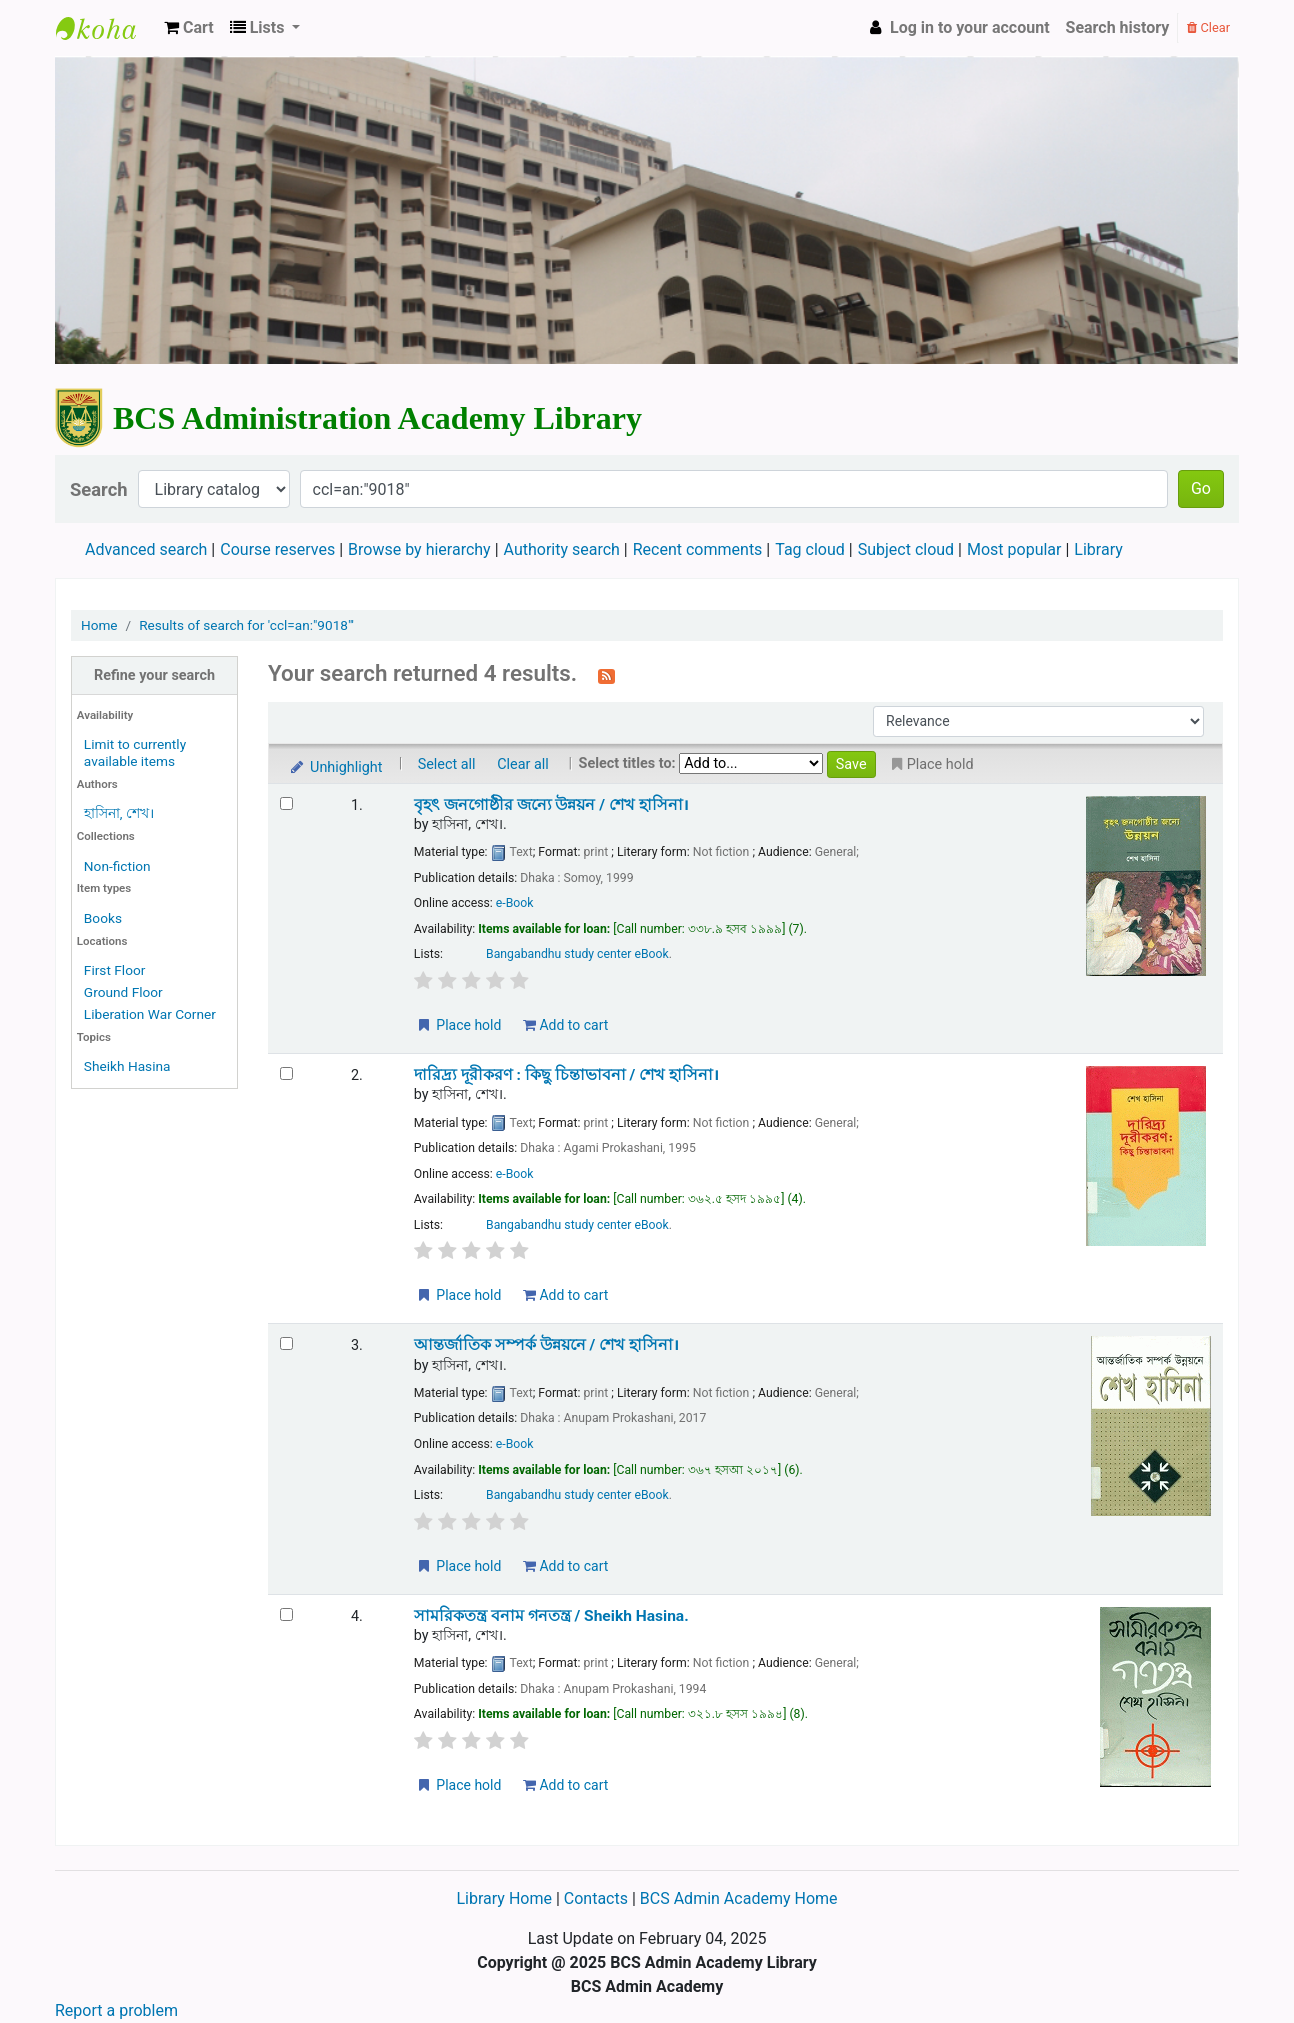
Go (1201, 488)
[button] (189, 28)
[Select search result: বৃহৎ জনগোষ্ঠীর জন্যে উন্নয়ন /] (286, 803)
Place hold (458, 1025)
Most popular (1014, 549)
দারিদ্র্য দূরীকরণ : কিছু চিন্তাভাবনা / (566, 1075)
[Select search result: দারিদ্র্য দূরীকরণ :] (286, 1073)
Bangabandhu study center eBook (577, 954)
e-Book (515, 903)
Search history (1118, 27)
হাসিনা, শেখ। (119, 813)
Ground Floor (123, 992)
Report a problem (116, 2010)
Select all (447, 764)
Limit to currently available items (135, 752)
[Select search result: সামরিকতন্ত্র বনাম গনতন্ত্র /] (286, 1614)
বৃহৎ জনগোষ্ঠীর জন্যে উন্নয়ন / (551, 805)
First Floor (115, 970)
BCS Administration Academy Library (106, 28)
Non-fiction (117, 866)
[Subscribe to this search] (606, 675)
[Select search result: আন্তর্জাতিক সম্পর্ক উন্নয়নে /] (286, 1343)
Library (1098, 549)
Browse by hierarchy (419, 549)
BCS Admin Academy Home (739, 1898)
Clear (1208, 27)
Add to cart (565, 1025)
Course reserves (277, 549)
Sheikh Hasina (127, 1066)
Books (103, 918)
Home (99, 625)
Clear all (523, 764)
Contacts (596, 1898)
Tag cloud (810, 549)
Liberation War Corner (150, 1014)
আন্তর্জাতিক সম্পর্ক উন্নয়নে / (546, 1345)
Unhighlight (335, 767)
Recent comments (698, 549)
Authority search (562, 549)
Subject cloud (906, 549)
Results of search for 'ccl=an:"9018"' (246, 625)
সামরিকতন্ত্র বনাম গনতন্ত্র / (551, 1616)
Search (99, 489)
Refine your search (154, 675)
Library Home (505, 1898)
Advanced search (146, 549)
